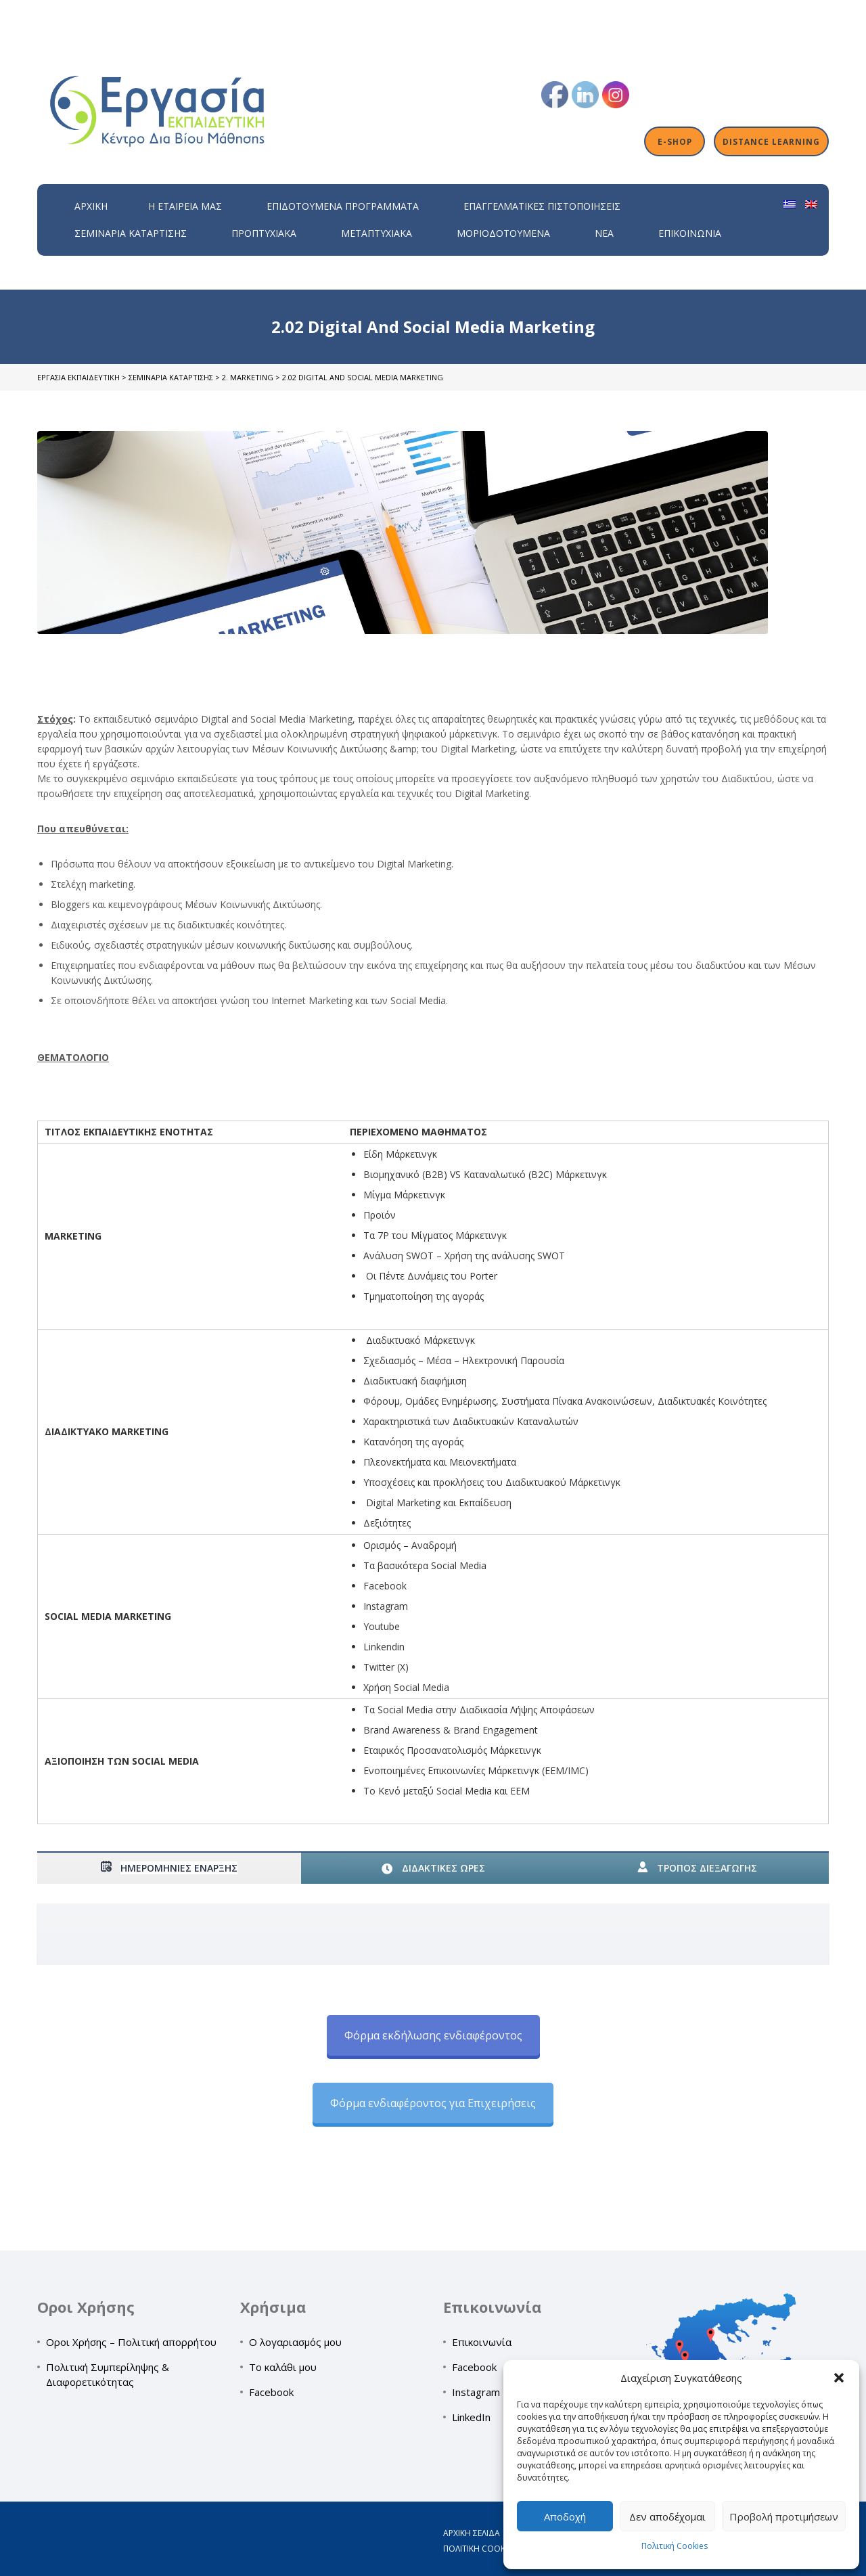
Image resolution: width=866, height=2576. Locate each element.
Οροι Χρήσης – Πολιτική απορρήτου (131, 2342)
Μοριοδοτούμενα (503, 233)
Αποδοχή (565, 2516)
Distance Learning (771, 141)
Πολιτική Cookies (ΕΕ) (486, 2548)
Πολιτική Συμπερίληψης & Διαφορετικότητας (107, 2374)
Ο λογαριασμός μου (295, 2342)
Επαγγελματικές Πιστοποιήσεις (541, 206)
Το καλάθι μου (283, 2367)
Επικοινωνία (689, 233)
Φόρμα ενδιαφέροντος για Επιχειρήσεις (433, 2103)
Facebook (271, 2392)
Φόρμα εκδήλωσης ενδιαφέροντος (433, 2035)
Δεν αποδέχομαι (667, 2516)
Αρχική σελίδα (471, 2533)
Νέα (604, 233)
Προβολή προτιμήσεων (783, 2516)
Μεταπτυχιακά (376, 233)
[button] (839, 2378)
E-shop (675, 141)
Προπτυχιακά (263, 233)
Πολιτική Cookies (674, 2546)
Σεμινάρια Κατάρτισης (130, 233)
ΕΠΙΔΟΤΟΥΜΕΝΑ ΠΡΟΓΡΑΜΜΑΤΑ (343, 206)
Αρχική (91, 206)
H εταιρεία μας (185, 206)
